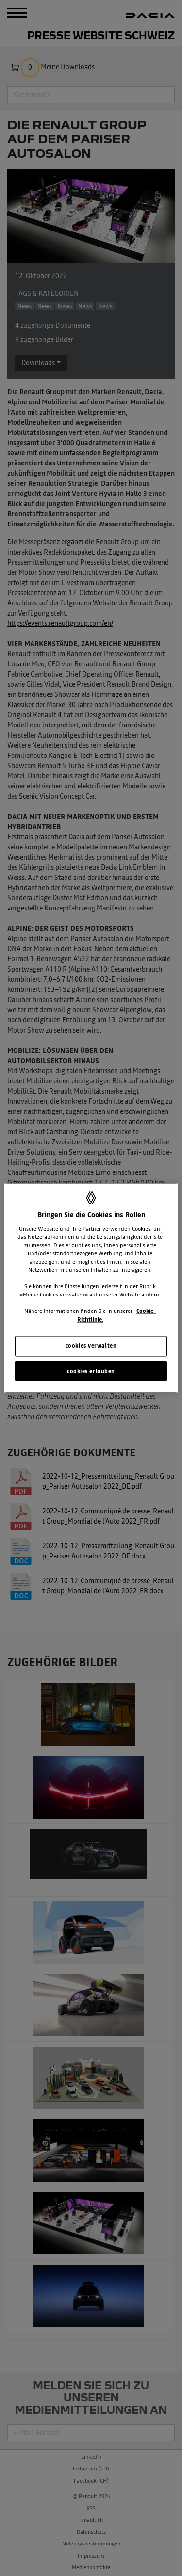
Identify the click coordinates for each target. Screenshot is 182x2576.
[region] (90, 1288)
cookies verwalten (91, 1345)
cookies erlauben (91, 1370)
